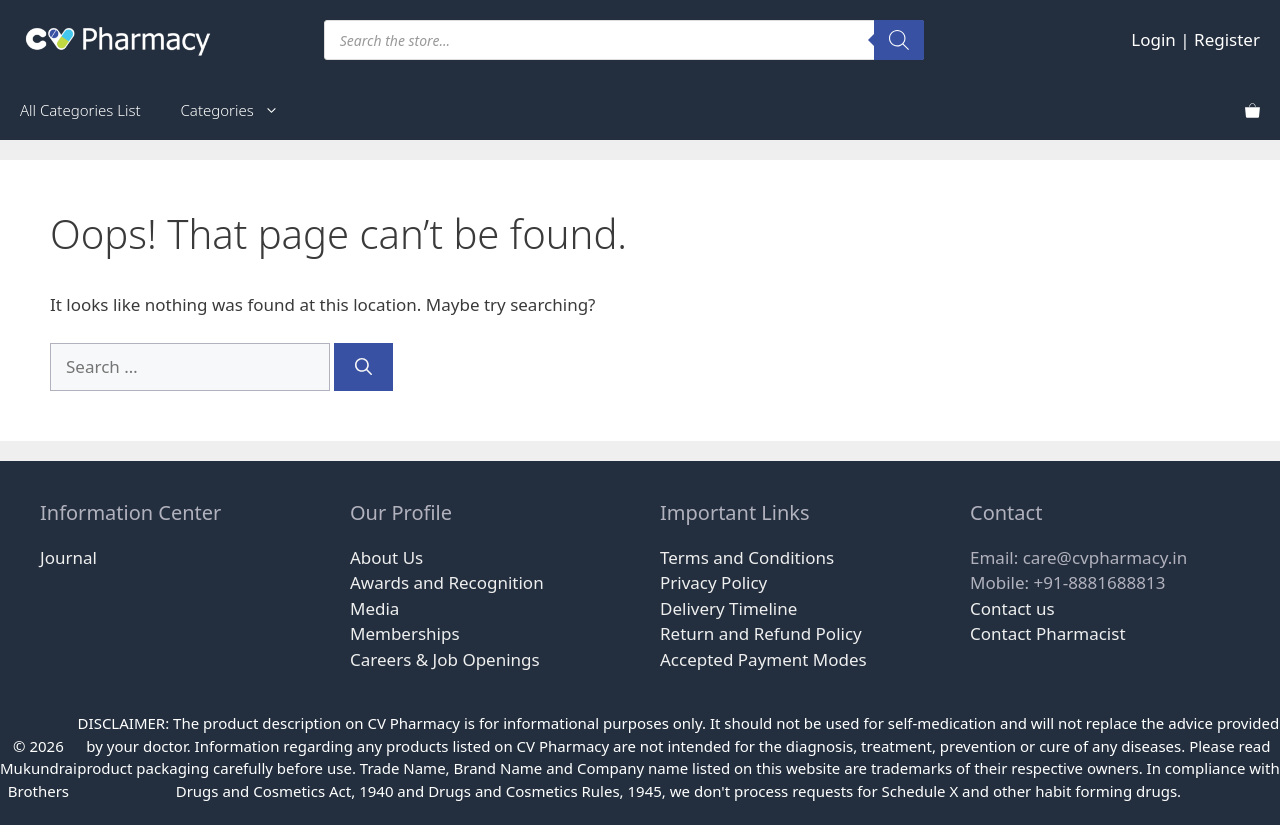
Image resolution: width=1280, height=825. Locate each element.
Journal (68, 557)
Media (374, 608)
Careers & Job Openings (445, 659)
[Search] (899, 40)
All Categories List (80, 110)
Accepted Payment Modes (763, 659)
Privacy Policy (713, 582)
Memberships (405, 633)
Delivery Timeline (728, 608)
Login (1153, 39)
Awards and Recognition (447, 582)
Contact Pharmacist (1048, 633)
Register (1227, 39)
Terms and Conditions (747, 557)
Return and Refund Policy (761, 633)
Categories (240, 110)
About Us (386, 557)
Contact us (1012, 608)
